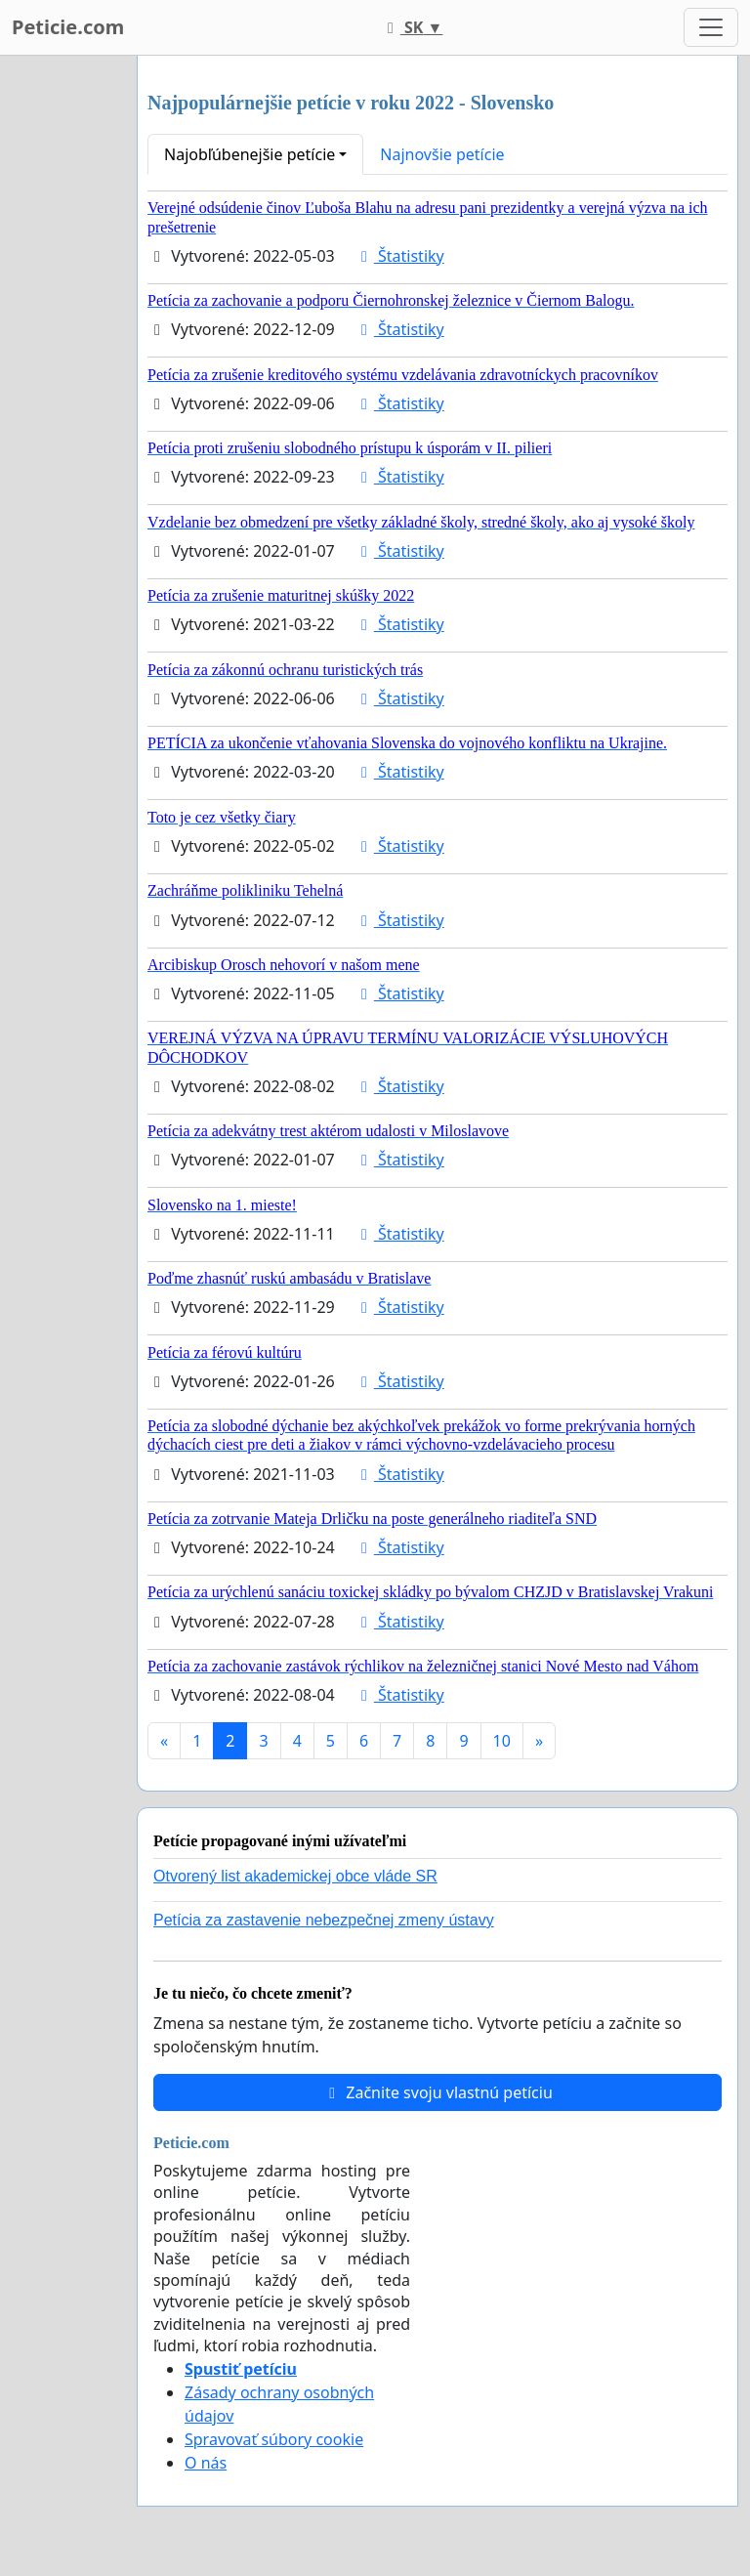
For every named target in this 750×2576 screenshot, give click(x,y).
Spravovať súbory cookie (274, 2439)
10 (502, 1741)
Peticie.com (68, 27)
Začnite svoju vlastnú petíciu (437, 2092)
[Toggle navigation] (711, 27)
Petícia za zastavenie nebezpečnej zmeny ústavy (323, 1920)
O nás (206, 2462)
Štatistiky (399, 256)
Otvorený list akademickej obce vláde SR (295, 1876)
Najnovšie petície (442, 154)
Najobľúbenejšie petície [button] (249, 154)
